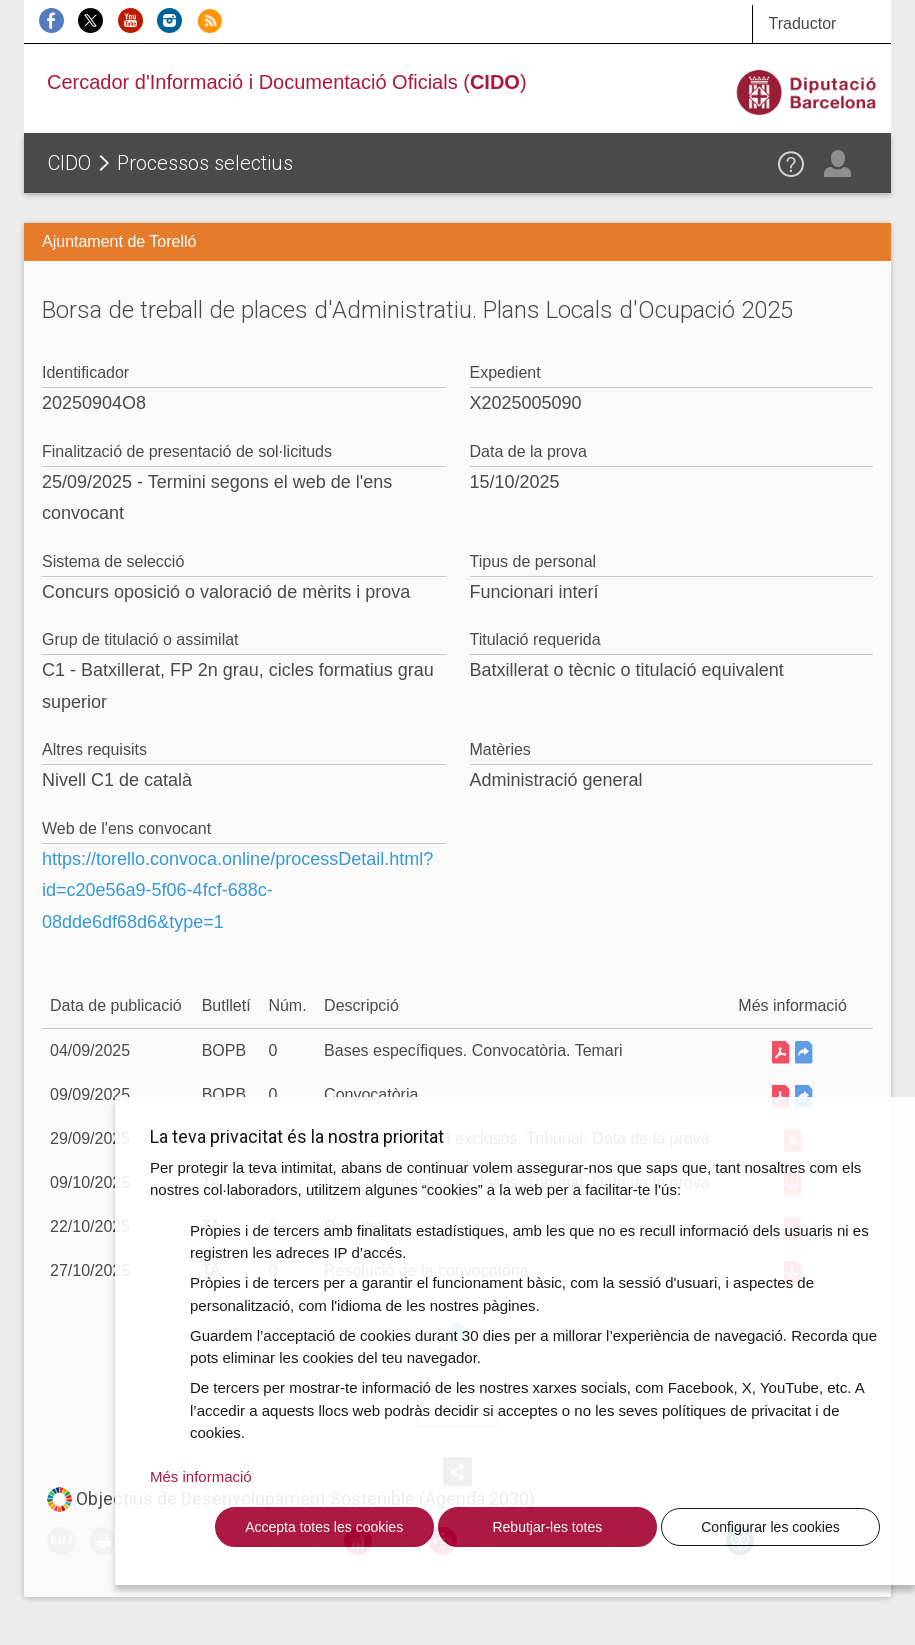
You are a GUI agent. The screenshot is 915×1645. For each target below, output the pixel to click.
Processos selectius (205, 163)
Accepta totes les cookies (324, 1527)
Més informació (201, 1476)
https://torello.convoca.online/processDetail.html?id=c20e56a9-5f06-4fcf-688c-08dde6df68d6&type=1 (237, 890)
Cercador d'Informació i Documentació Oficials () (287, 82)
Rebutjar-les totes (547, 1527)
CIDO (69, 163)
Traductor (802, 23)
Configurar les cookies (770, 1527)
